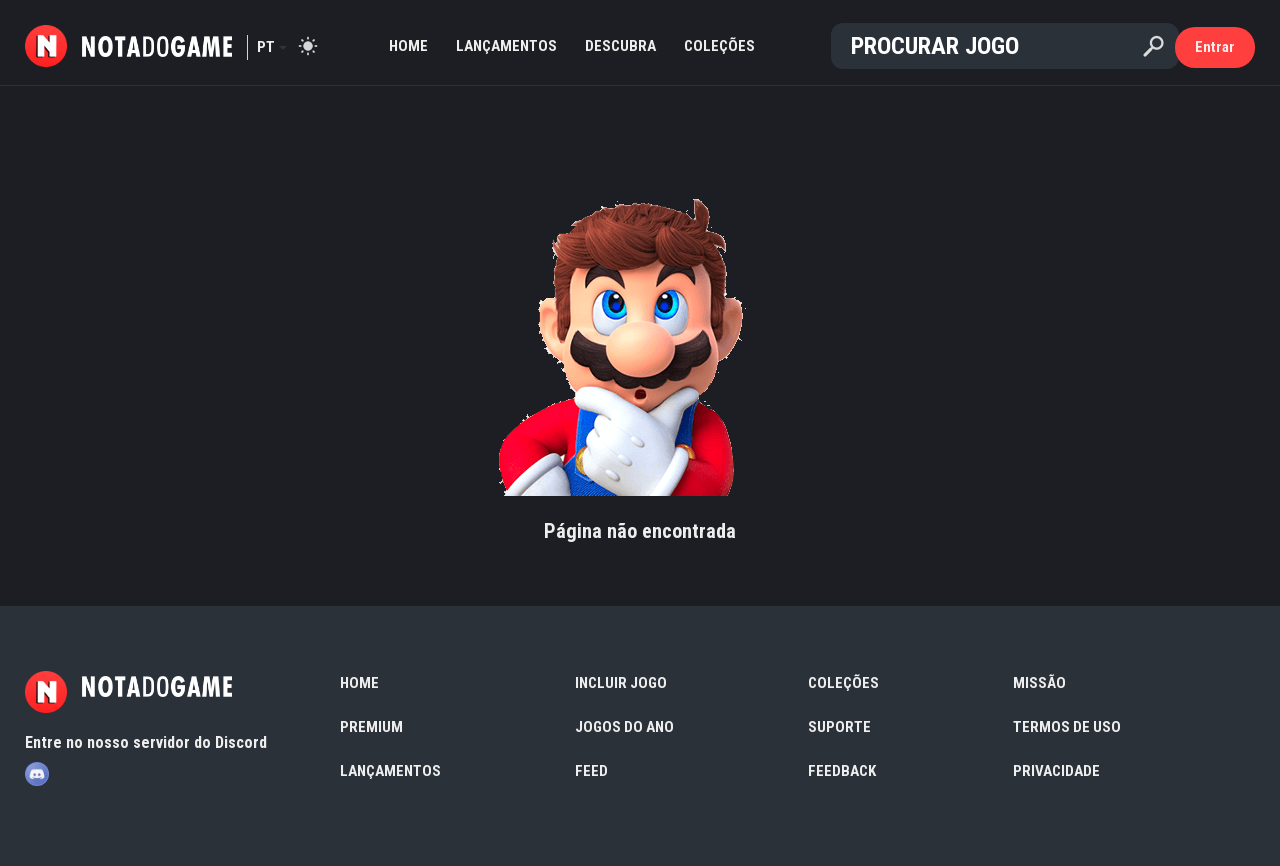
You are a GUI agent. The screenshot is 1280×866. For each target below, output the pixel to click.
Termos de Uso (1067, 727)
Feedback (842, 771)
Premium (371, 727)
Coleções (719, 46)
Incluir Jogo (621, 683)
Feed (591, 771)
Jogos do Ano (624, 727)
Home (408, 46)
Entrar (1215, 47)
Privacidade (1056, 771)
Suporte (839, 727)
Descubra (620, 46)
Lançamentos (506, 46)
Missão (1039, 683)
